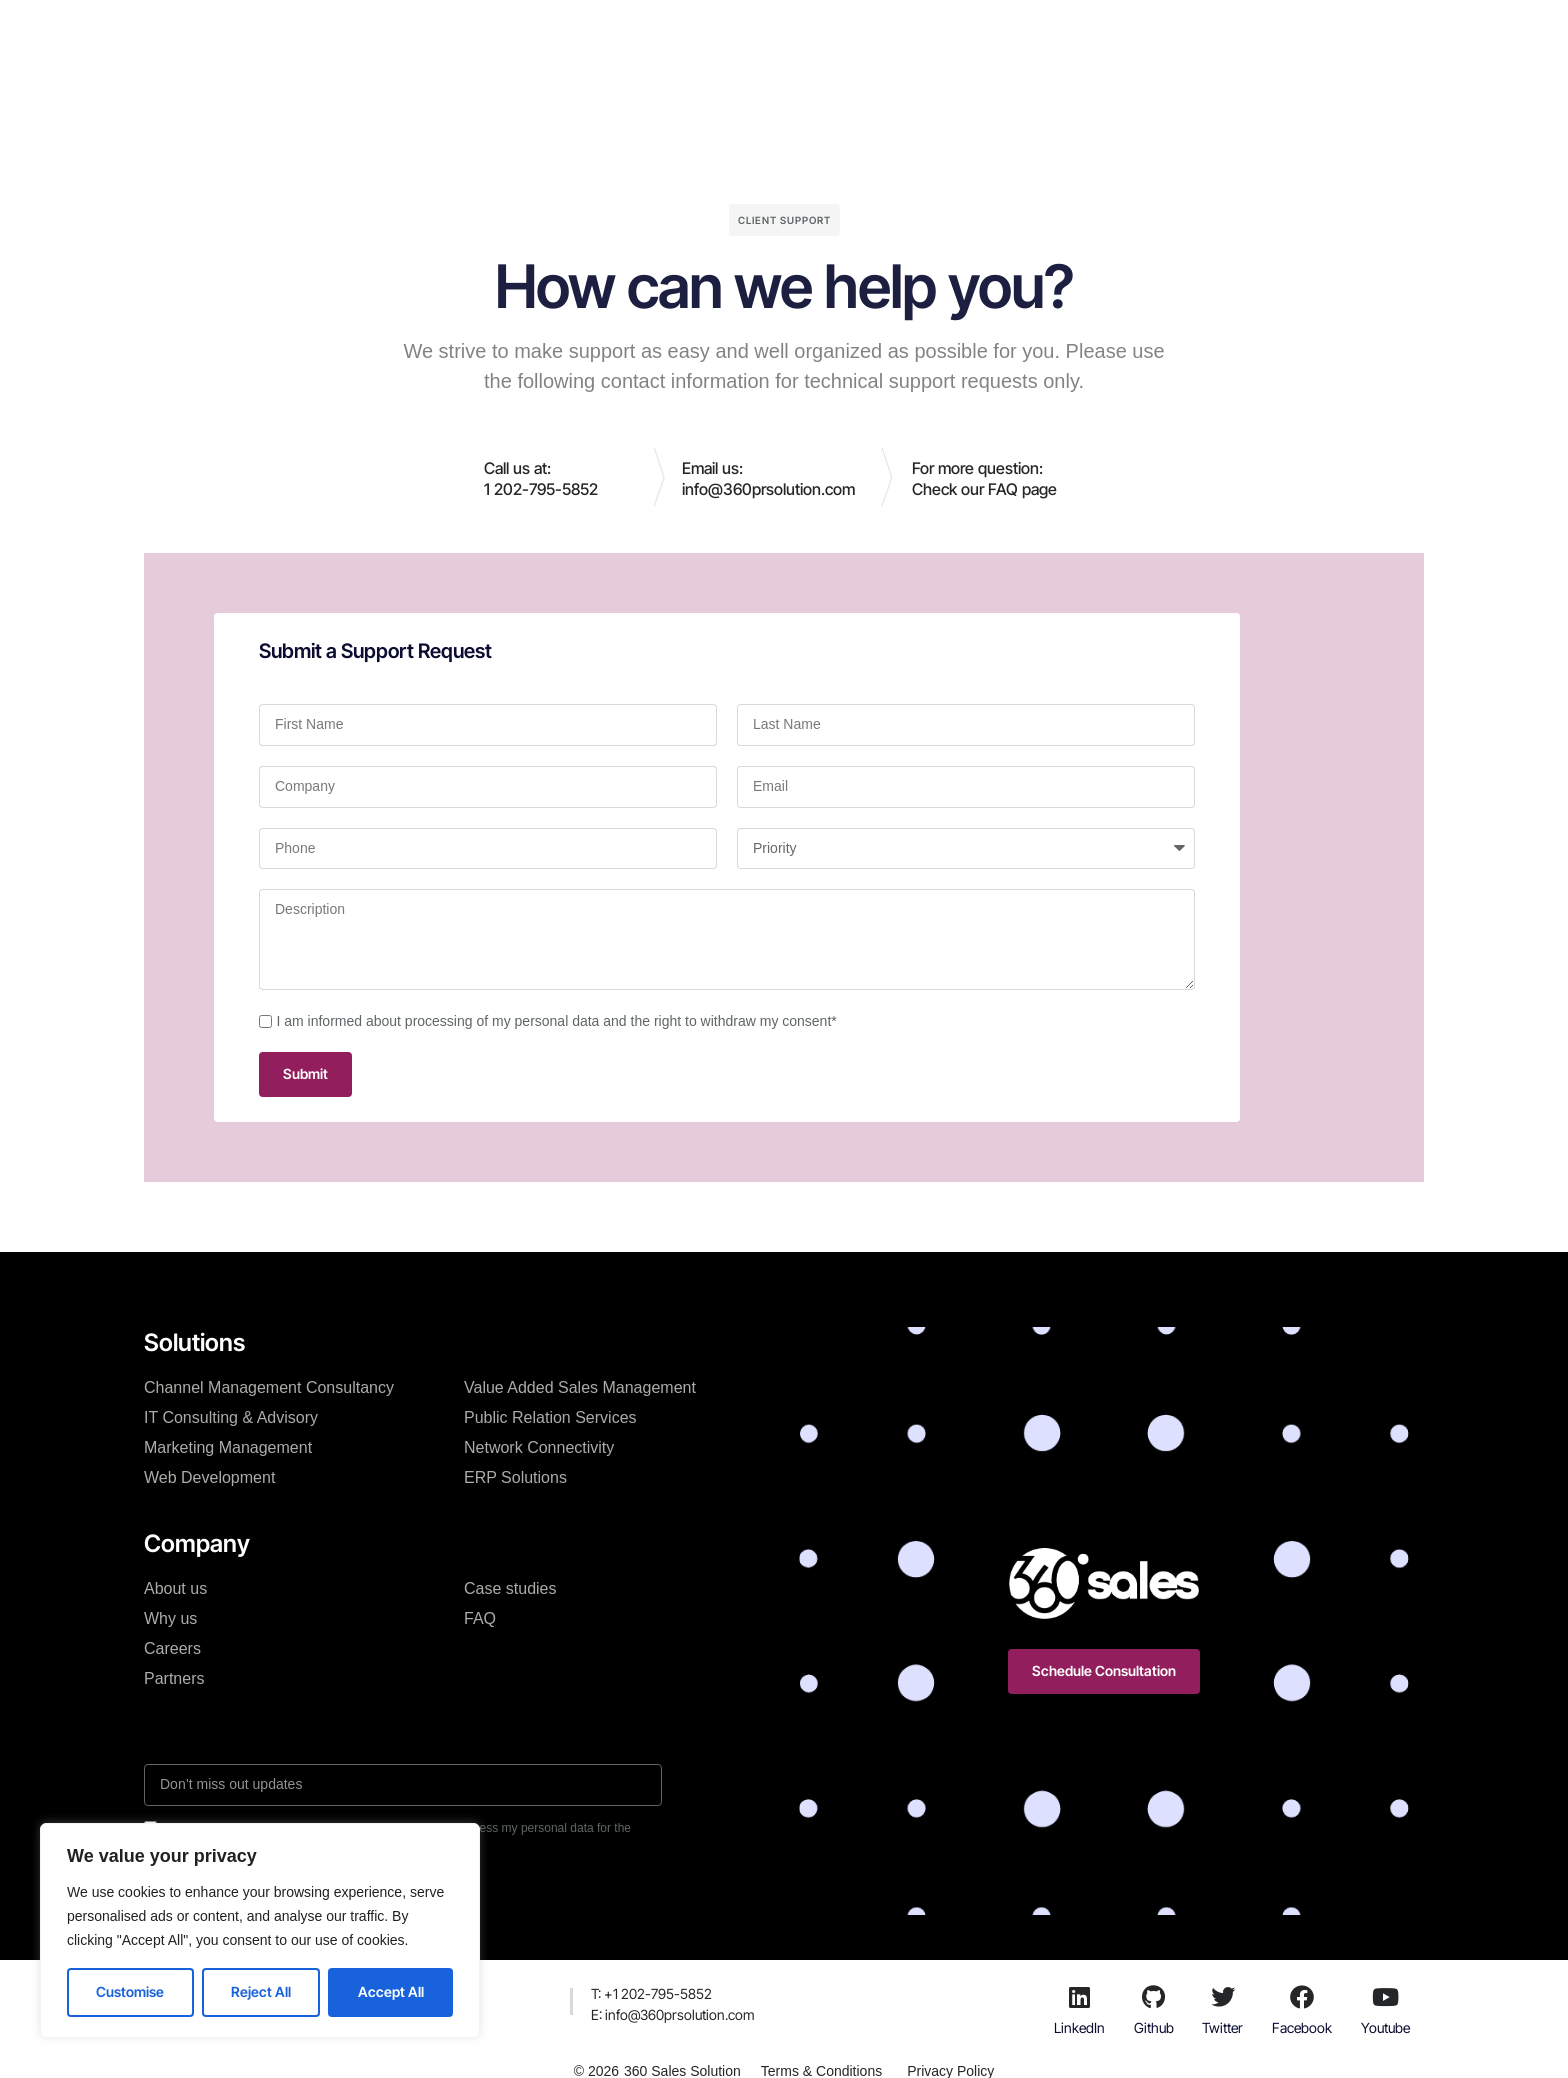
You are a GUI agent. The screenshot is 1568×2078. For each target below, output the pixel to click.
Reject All (261, 1991)
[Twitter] (1223, 1997)
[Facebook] (1302, 1997)
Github (1154, 2027)
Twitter (1222, 2027)
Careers (172, 1648)
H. (464, 34)
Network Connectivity (539, 1447)
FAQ (480, 1618)
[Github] (1154, 1997)
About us (175, 1588)
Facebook (1302, 2027)
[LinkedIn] (1080, 1997)
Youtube (1385, 2027)
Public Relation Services (550, 1417)
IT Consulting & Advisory (231, 1417)
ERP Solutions (515, 1477)
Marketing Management (228, 1447)
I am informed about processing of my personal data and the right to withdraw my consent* (556, 1021)
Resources (923, 34)
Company (634, 34)
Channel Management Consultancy (269, 1387)
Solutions (536, 34)
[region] (260, 1930)
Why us (170, 1618)
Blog (838, 34)
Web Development (209, 1477)
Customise (130, 1991)
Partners (174, 1678)
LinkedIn (1079, 2027)
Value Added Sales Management (580, 1387)
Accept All (391, 1991)
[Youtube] (1385, 1997)
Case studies (745, 34)
